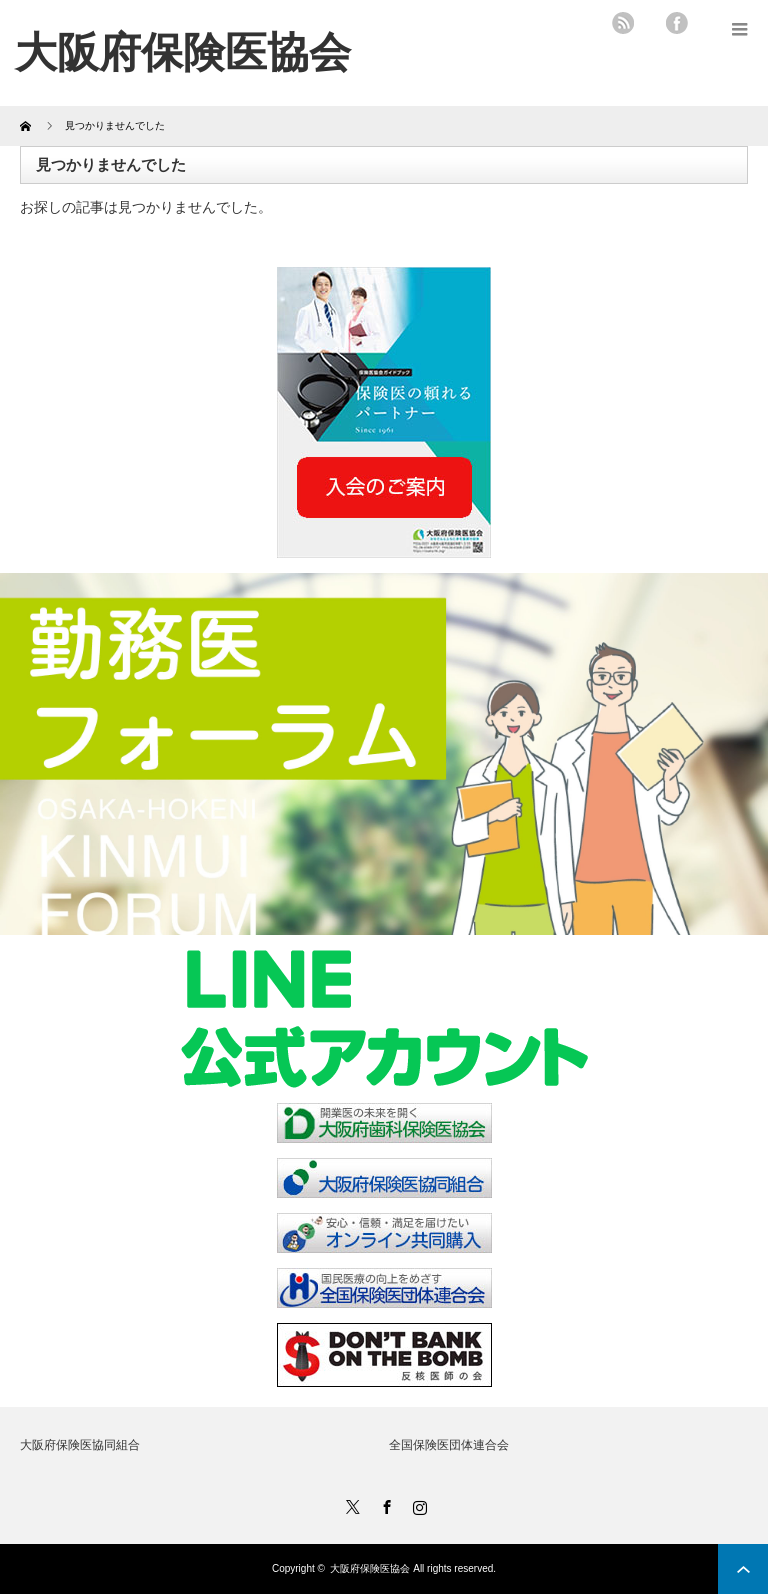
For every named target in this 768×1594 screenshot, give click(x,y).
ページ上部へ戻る (743, 1569)
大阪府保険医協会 (370, 1568)
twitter (650, 23)
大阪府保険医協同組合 (80, 1445)
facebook (677, 23)
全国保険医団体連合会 (449, 1445)
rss (623, 23)
